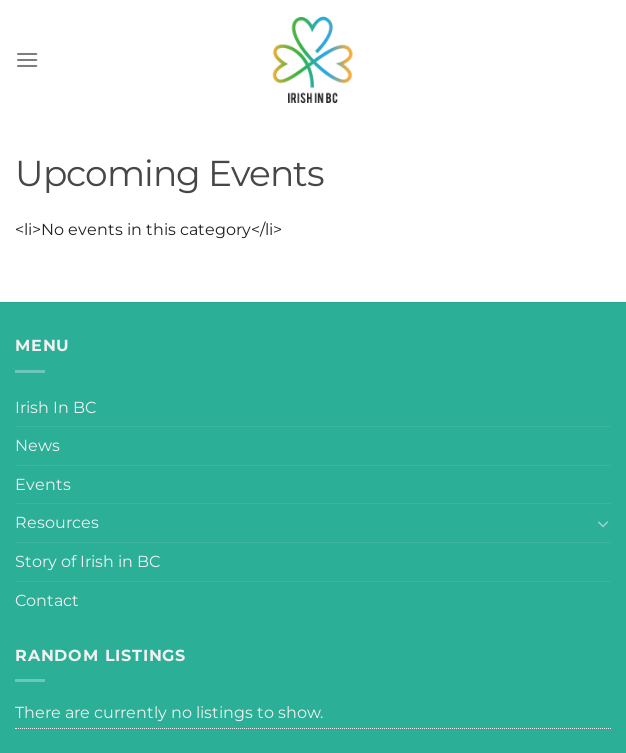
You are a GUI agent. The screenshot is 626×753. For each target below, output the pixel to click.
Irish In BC (55, 407)
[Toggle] (603, 523)
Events (43, 484)
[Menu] (27, 59)
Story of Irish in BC (87, 561)
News (37, 445)
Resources (57, 522)
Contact (47, 600)
